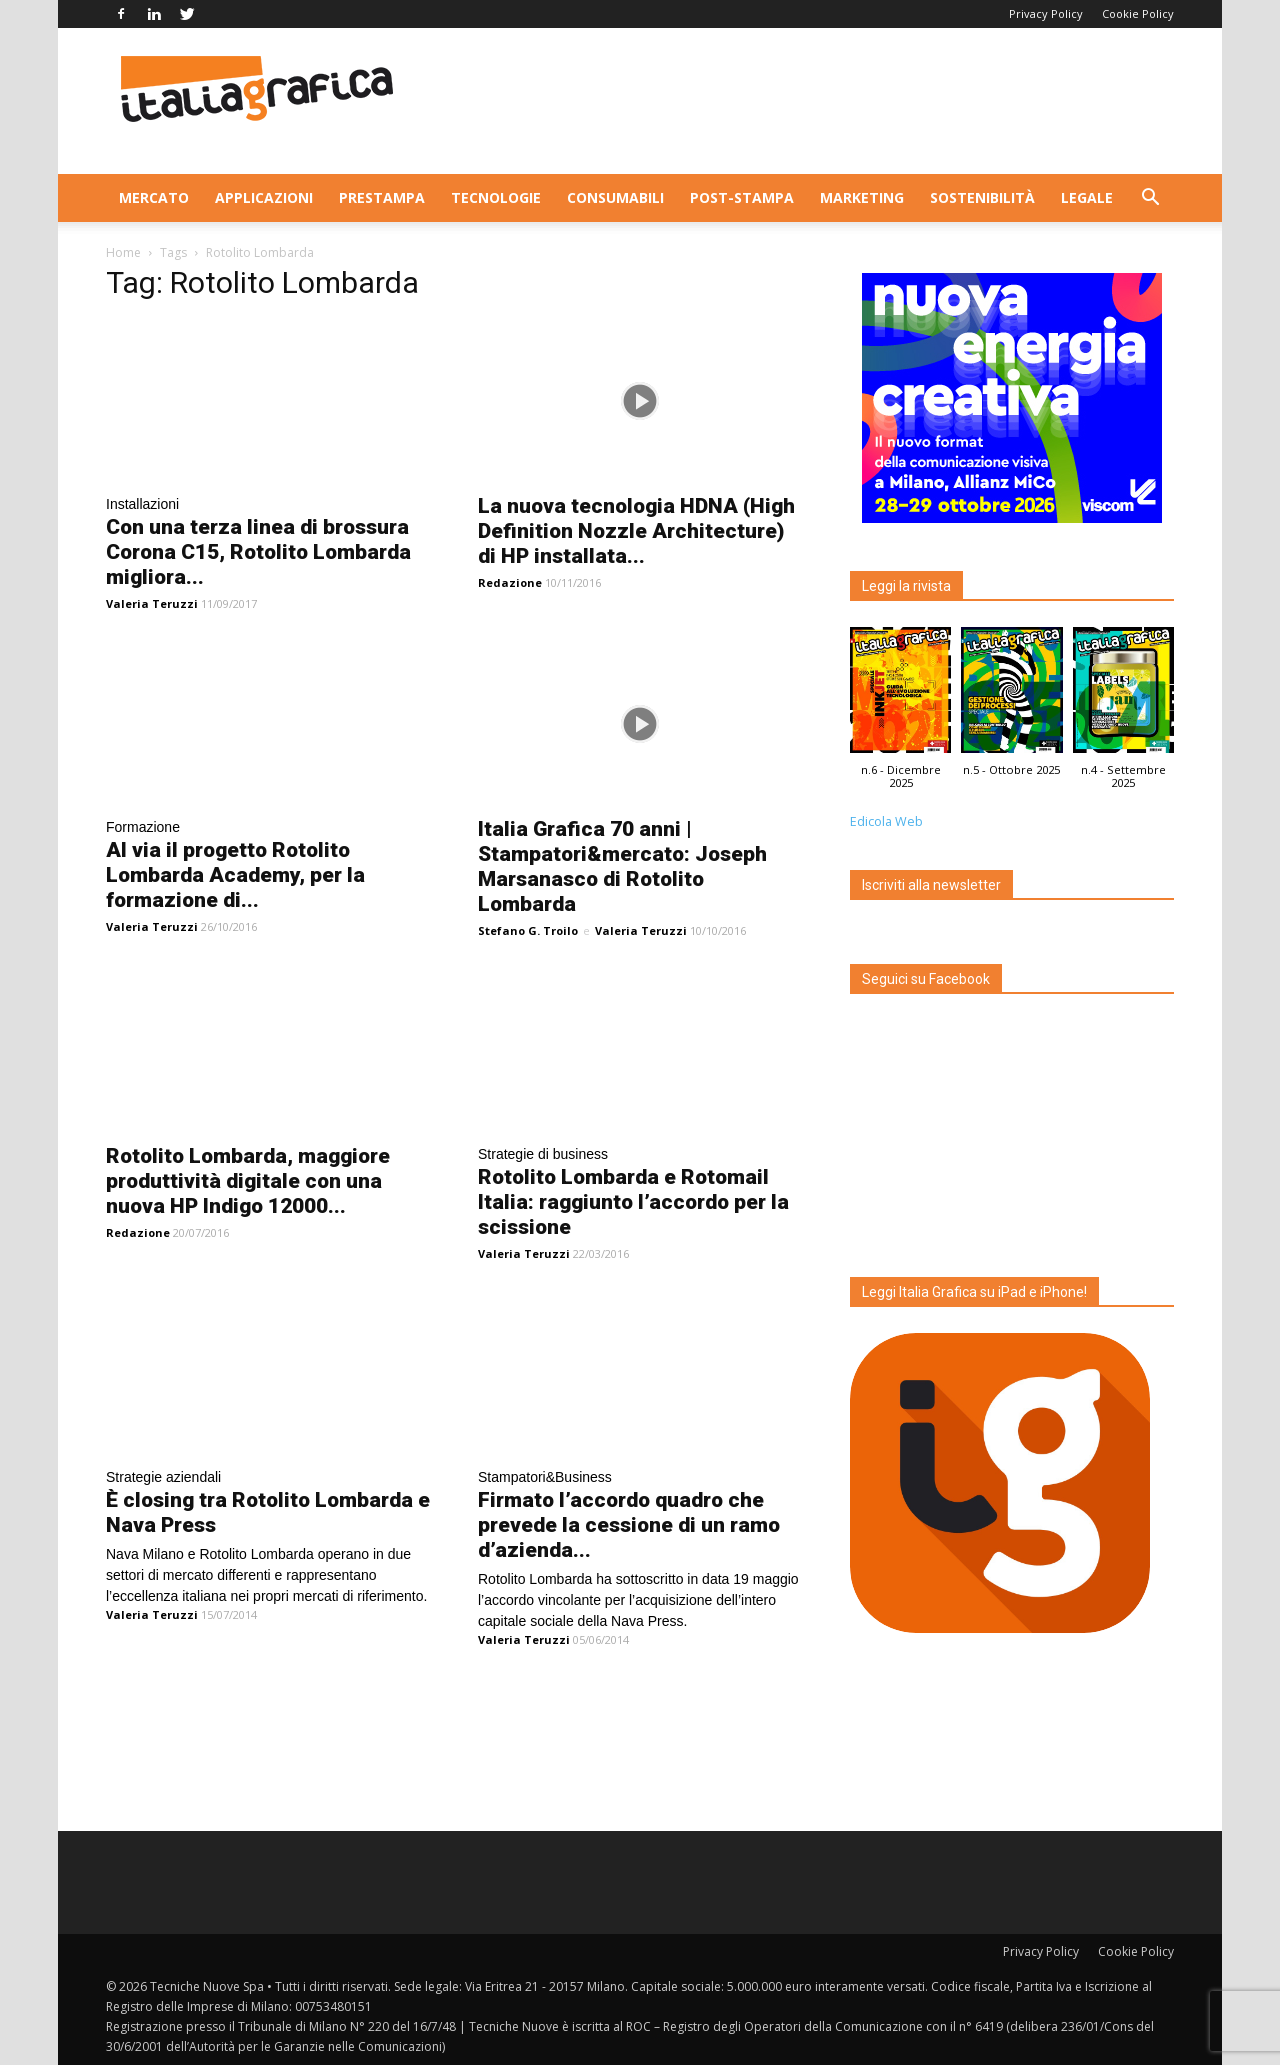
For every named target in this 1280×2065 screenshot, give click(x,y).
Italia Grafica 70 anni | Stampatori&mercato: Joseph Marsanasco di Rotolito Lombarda (622, 866)
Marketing (862, 197)
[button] (1150, 199)
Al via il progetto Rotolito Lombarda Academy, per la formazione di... (235, 875)
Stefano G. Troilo (528, 930)
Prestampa (382, 197)
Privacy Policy (1046, 13)
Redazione (510, 582)
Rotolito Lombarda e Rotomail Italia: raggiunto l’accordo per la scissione (633, 1202)
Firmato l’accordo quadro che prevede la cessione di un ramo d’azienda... (629, 1525)
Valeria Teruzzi (152, 603)
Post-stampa (742, 197)
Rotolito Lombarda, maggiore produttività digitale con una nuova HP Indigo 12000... (248, 1181)
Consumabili (615, 197)
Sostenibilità (982, 197)
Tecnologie (496, 197)
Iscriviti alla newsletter (931, 885)
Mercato (154, 197)
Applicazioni (264, 197)
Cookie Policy (1138, 13)
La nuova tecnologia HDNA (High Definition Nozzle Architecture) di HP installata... (636, 531)
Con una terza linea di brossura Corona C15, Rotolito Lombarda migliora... (258, 552)
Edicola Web (886, 821)
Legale (1087, 197)
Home (123, 252)
